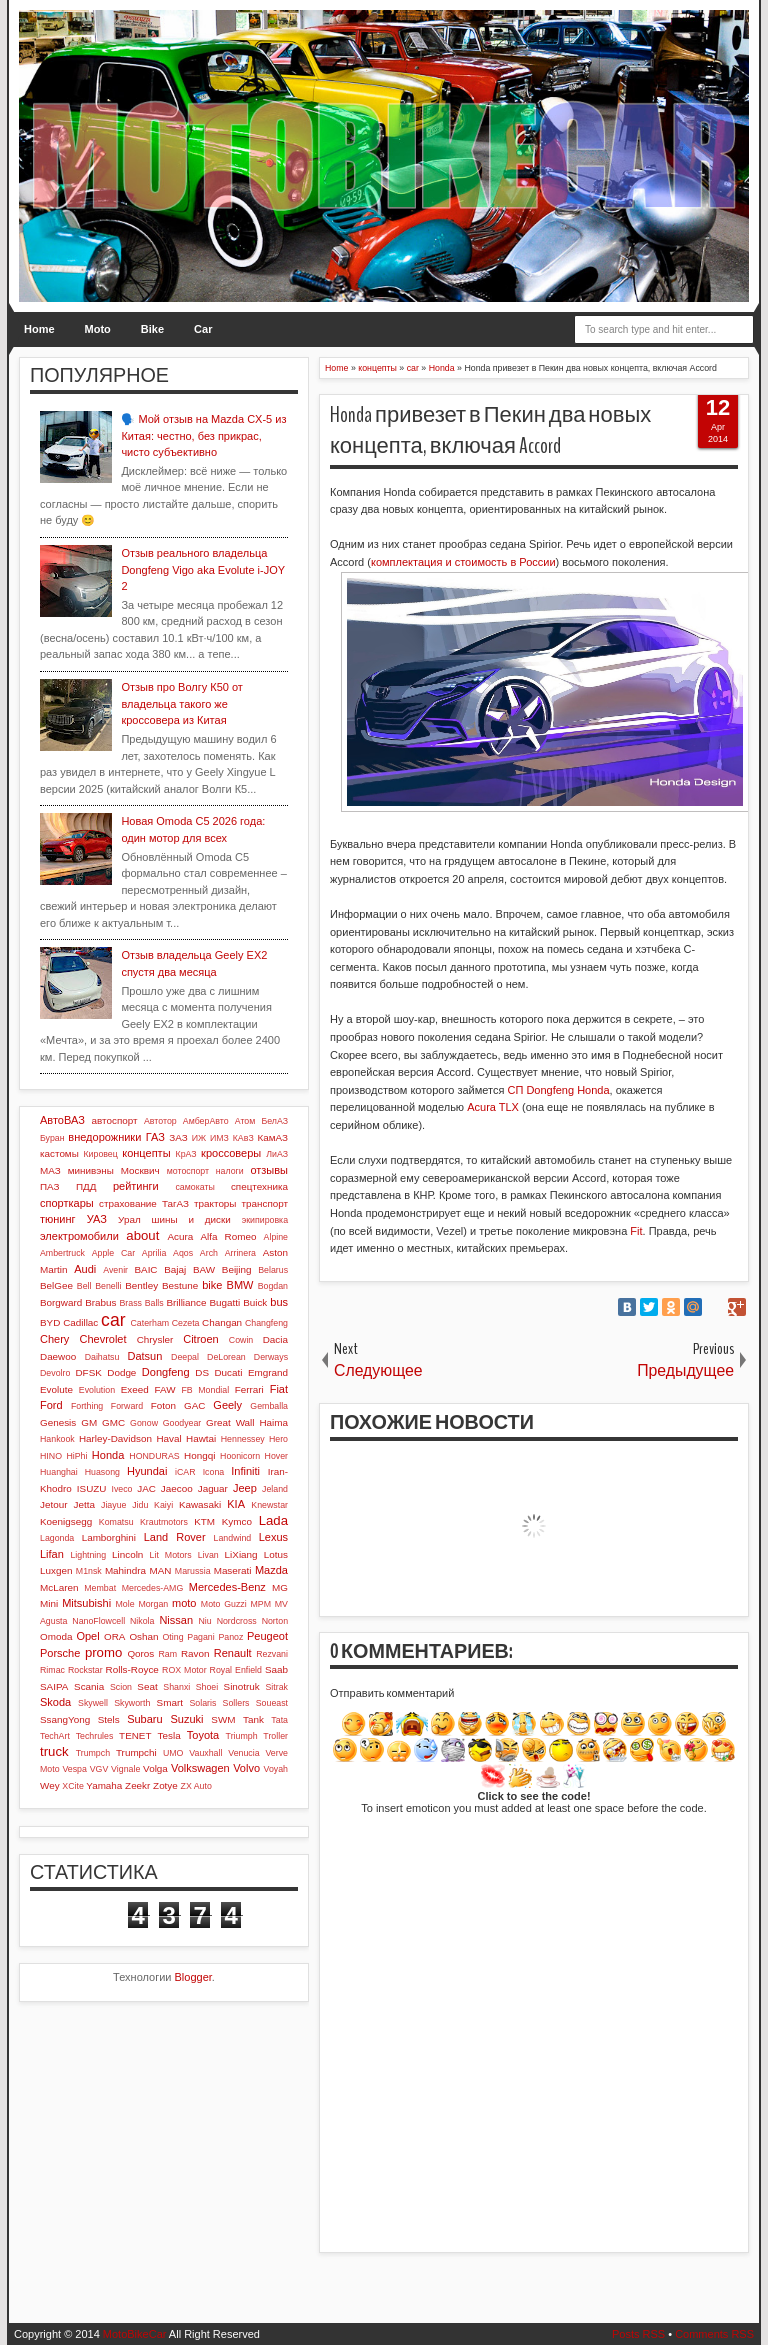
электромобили (79, 1236)
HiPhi (76, 1456)
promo (103, 1652)
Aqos (183, 1253)
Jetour (53, 1504)
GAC (194, 1405)
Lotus (276, 1554)
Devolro (55, 1373)
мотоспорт (188, 1171)
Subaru (144, 1719)
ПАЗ (50, 1186)
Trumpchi (136, 1752)
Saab (276, 1669)
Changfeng (266, 1323)
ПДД (86, 1186)
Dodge (121, 1372)
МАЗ (50, 1170)
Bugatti (224, 1302)
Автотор (160, 1121)
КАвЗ (243, 1138)
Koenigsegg (66, 1521)
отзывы (269, 1170)
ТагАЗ (175, 1203)
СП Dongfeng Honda (558, 1090)
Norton (275, 1621)
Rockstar (85, 1670)
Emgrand (268, 1372)
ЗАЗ (178, 1137)
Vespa (74, 1769)
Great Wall (230, 1422)
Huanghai (59, 1472)
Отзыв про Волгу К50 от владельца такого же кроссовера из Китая (182, 703)
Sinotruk (242, 1686)
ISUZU (92, 1488)
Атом (245, 1121)
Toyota (203, 1735)
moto (184, 1603)
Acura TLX (493, 1107)
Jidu (140, 1505)
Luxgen (56, 1570)
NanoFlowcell (98, 1621)
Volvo (246, 1768)
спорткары (67, 1203)
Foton (163, 1405)
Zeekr (137, 1785)
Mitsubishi (86, 1603)
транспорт (264, 1203)
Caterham (150, 1323)
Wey (50, 1785)
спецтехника (259, 1186)
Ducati (228, 1372)
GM (89, 1422)
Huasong (102, 1472)
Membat (100, 1588)
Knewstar (269, 1505)
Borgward (61, 1302)
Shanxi (176, 1687)
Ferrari (249, 1389)
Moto (98, 329)
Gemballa (269, 1406)
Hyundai (147, 1471)
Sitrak (276, 1687)
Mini (49, 1603)
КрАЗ (186, 1154)
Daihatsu (102, 1357)
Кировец (100, 1154)
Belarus (273, 1270)
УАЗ (97, 1219)
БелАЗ (274, 1121)
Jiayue (113, 1505)
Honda (108, 1455)
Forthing (87, 1406)
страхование (128, 1203)
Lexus (273, 1537)
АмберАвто (206, 1121)
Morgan (153, 1604)
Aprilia (154, 1253)
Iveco (121, 1489)
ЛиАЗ (277, 1154)
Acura (180, 1236)
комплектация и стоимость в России (463, 562)
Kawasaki (200, 1504)
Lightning (88, 1555)
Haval (168, 1438)
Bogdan (273, 1286)
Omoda (56, 1636)
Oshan (143, 1636)
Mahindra (125, 1570)
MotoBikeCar (135, 2334)
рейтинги (136, 1186)
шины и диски (191, 1219)
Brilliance (186, 1302)
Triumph (242, 1736)
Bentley (141, 1285)
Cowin (241, 1340)
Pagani (200, 1637)
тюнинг (58, 1219)
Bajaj (175, 1269)
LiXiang (241, 1554)
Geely (227, 1405)
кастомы (59, 1153)
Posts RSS (638, 2334)
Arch (209, 1253)
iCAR (185, 1472)
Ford (51, 1405)
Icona (214, 1472)
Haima (273, 1422)
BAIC (145, 1269)
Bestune (180, 1285)
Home (39, 329)
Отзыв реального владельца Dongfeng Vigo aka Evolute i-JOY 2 (202, 569)
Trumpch (93, 1753)
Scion (121, 1687)
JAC (146, 1488)
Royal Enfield (236, 1670)
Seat (147, 1686)
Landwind (233, 1538)
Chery (54, 1339)
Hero (278, 1439)
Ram (168, 1654)
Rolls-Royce (132, 1669)
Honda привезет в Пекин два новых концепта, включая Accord (490, 430)
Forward (127, 1406)
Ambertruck (62, 1253)
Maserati (233, 1570)
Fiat (279, 1389)
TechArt (55, 1736)
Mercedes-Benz (227, 1587)
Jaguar (213, 1488)
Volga (155, 1768)
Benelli (108, 1286)
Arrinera (240, 1253)
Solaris (202, 1703)
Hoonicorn (240, 1456)
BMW (240, 1285)
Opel (87, 1636)
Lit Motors (171, 1555)
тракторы (215, 1203)
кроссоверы (231, 1153)
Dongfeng (166, 1372)
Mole (125, 1604)
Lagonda (57, 1538)
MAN (160, 1570)
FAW (165, 1389)
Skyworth (132, 1703)
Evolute (56, 1389)
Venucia (243, 1753)
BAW (204, 1269)
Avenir (115, 1270)
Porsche (60, 1653)
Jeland (275, 1489)
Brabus (100, 1302)
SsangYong (65, 1719)
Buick (255, 1302)
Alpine (276, 1237)
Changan (222, 1322)
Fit (636, 1231)
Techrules (95, 1736)
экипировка (265, 1220)
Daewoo (58, 1356)
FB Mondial (205, 1390)
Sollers (236, 1703)
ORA (114, 1636)
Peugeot (267, 1636)
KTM (204, 1521)
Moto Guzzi (224, 1604)
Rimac (52, 1670)
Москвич (140, 1170)
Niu (205, 1621)
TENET (135, 1735)
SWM (223, 1719)
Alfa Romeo (228, 1236)
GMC (113, 1422)
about (142, 1235)
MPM (260, 1604)
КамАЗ (273, 1137)
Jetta (84, 1504)
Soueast (272, 1703)
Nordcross (237, 1621)
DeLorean (226, 1357)
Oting (173, 1637)
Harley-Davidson (115, 1438)
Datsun (144, 1356)
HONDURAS (154, 1456)
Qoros (140, 1653)
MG (280, 1587)
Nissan (176, 1620)
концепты (146, 1153)
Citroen (200, 1339)
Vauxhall (205, 1753)
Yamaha (104, 1785)
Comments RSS (714, 2334)
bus (279, 1302)
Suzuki (186, 1719)
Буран (52, 1138)
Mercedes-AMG (153, 1588)
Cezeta (186, 1323)
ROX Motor (184, 1670)
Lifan (52, 1554)
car (113, 1320)
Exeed (135, 1389)
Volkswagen (200, 1768)
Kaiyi (163, 1505)
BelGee (56, 1285)
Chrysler (155, 1339)
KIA (236, 1504)
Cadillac (80, 1322)
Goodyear (182, 1423)
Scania (89, 1686)
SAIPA (54, 1686)
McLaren (59, 1587)
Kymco (237, 1521)
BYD (50, 1322)
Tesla (169, 1735)
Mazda (271, 1570)
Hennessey (243, 1439)
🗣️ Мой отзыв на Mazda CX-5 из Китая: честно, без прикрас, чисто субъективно (203, 435)
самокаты (194, 1187)
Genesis (58, 1422)
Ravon (195, 1653)
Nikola (142, 1621)
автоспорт (115, 1120)
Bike (152, 329)
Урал (129, 1219)
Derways (271, 1357)
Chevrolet (102, 1339)
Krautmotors (164, 1522)
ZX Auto (196, 1786)
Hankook (57, 1439)
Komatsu (116, 1522)
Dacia (275, 1339)
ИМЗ (219, 1138)
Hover (276, 1456)
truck (54, 1751)
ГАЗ (155, 1137)
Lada (273, 1520)
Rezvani (272, 1654)
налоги (230, 1171)
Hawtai (201, 1438)
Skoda (55, 1702)
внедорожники (104, 1137)
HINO (51, 1456)
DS (202, 1372)
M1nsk (89, 1571)
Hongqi (199, 1455)
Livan (208, 1555)
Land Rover (175, 1537)
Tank (253, 1719)
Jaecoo (177, 1488)
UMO (173, 1753)
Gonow (144, 1423)
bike (212, 1285)
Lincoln (127, 1554)
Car (203, 329)
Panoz (230, 1637)
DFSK (88, 1372)
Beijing (237, 1269)
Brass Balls (142, 1303)
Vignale (125, 1769)
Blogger (193, 1977)
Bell (84, 1286)
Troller (275, 1736)
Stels (109, 1719)
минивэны (91, 1170)
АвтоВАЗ (62, 1120)
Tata (279, 1720)
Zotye (165, 1785)
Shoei (207, 1687)
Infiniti (245, 1471)
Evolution (97, 1390)
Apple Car (113, 1253)
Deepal (185, 1357)
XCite (73, 1786)
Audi (85, 1269)
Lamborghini (109, 1537)
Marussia (193, 1571)
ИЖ (199, 1138)
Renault (233, 1653)
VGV (99, 1769)
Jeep (245, 1488)
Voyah (276, 1769)
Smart (170, 1702)
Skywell (93, 1703)
